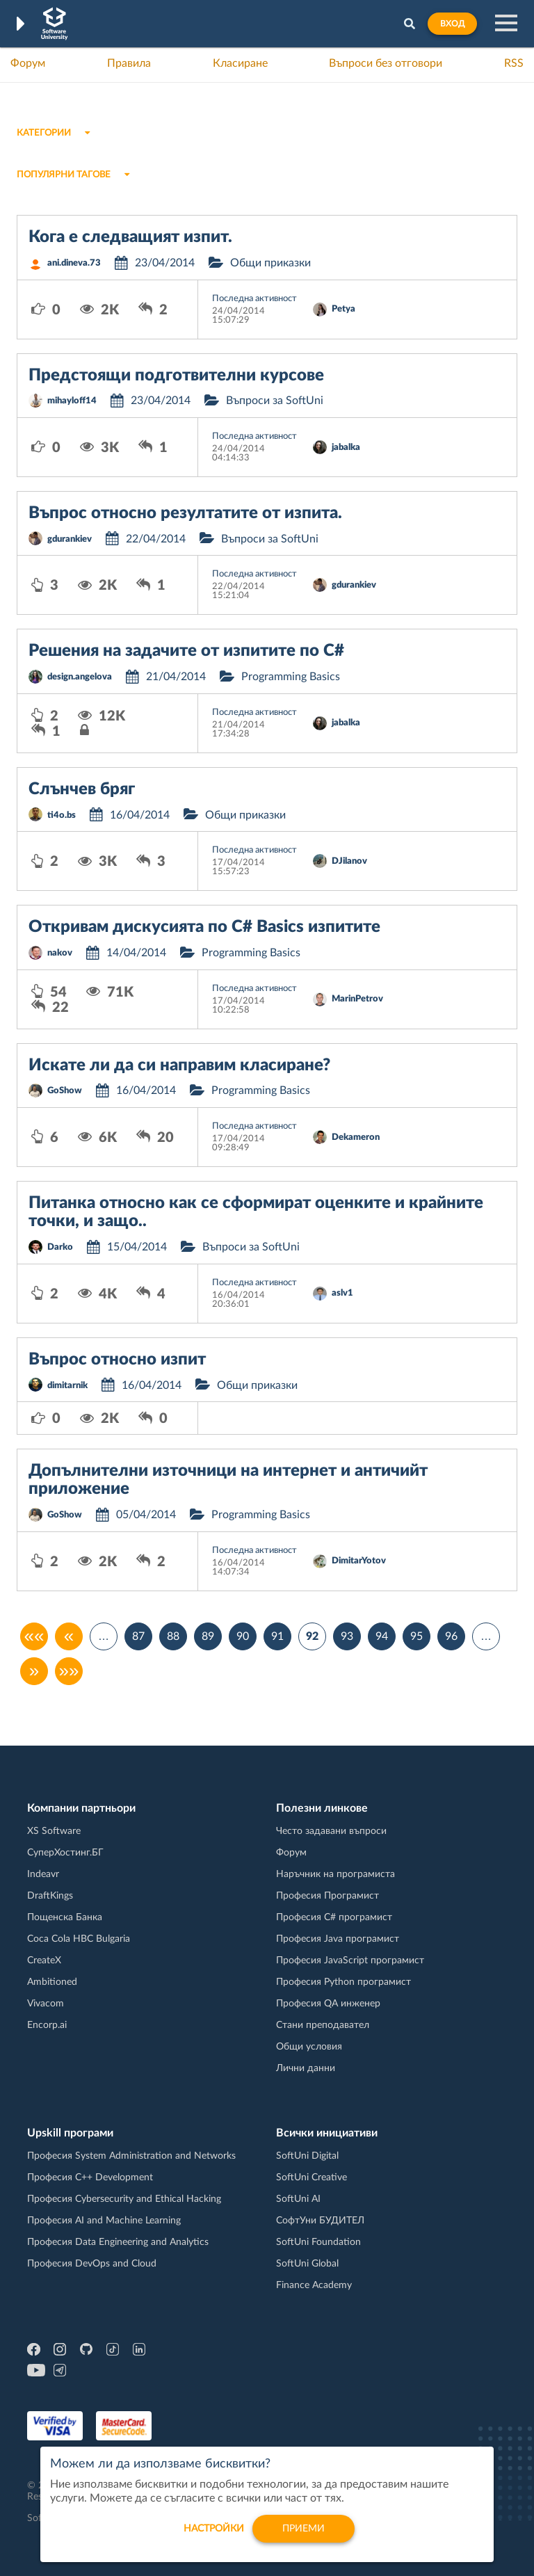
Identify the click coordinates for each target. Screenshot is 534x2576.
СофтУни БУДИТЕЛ (320, 2220)
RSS (514, 63)
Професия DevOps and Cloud (91, 2264)
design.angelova (79, 677)
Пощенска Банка (64, 1917)
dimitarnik (67, 1385)
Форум (27, 63)
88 (173, 1636)
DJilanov (349, 861)
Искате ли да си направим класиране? (179, 1065)
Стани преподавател (322, 2025)
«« (34, 1636)
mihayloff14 (72, 400)
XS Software (54, 1831)
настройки (214, 2537)
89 (208, 1636)
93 (347, 1636)
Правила (129, 63)
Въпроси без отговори (385, 63)
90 (242, 1636)
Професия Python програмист (343, 1982)
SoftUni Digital (307, 2156)
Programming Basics (290, 676)
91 (277, 1636)
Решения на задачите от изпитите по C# (186, 651)
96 (451, 1636)
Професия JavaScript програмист (350, 1960)
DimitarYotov (359, 1560)
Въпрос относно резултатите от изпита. (185, 513)
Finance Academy (314, 2285)
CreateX (44, 1960)
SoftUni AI (298, 2199)
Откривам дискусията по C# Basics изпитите (204, 927)
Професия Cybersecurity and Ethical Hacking (124, 2199)
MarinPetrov (357, 999)
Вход (452, 23)
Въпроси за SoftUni (274, 400)
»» (69, 1671)
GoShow (64, 1090)
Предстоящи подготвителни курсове (176, 375)
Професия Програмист (327, 1896)
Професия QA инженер (328, 2004)
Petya (343, 309)
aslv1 (342, 1293)
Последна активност (254, 298)
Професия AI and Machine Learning (104, 2220)
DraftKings (50, 1896)
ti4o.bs (61, 815)
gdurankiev (69, 539)
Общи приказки (270, 262)
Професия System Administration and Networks (131, 2156)
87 (138, 1636)
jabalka (346, 447)
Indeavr (43, 1874)
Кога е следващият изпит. (130, 237)
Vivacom (45, 2004)
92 (312, 1636)
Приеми (303, 2537)
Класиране (240, 63)
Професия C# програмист (334, 1917)
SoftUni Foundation (318, 2242)
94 (381, 1636)
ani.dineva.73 (74, 263)
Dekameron (356, 1137)
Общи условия (309, 2047)
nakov (59, 953)
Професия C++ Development (90, 2177)
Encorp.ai (47, 2025)
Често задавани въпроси (331, 1831)
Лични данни (305, 2068)
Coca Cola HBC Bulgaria (78, 1939)
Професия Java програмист (337, 1939)
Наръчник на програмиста (335, 1874)
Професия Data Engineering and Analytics (118, 2242)
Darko (60, 1247)
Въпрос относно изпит (117, 1359)
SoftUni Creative (311, 2177)
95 (416, 1636)
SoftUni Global (307, 2264)
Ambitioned (52, 1982)
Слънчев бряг (82, 789)
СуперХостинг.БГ (65, 1853)
